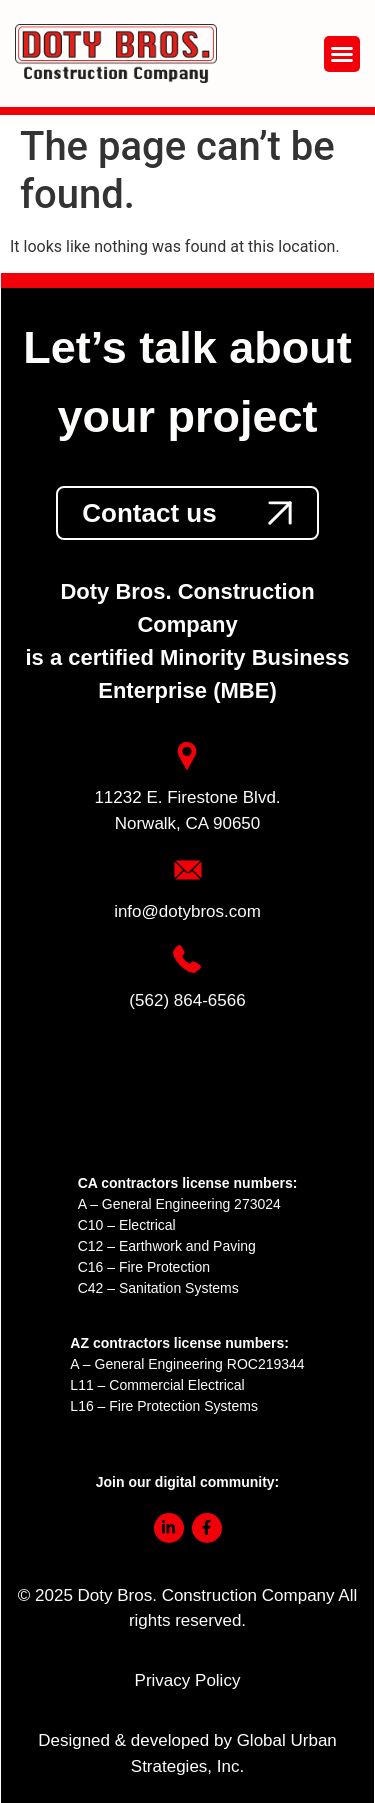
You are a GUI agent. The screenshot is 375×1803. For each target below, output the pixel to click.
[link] (187, 513)
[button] (342, 54)
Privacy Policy (188, 1680)
